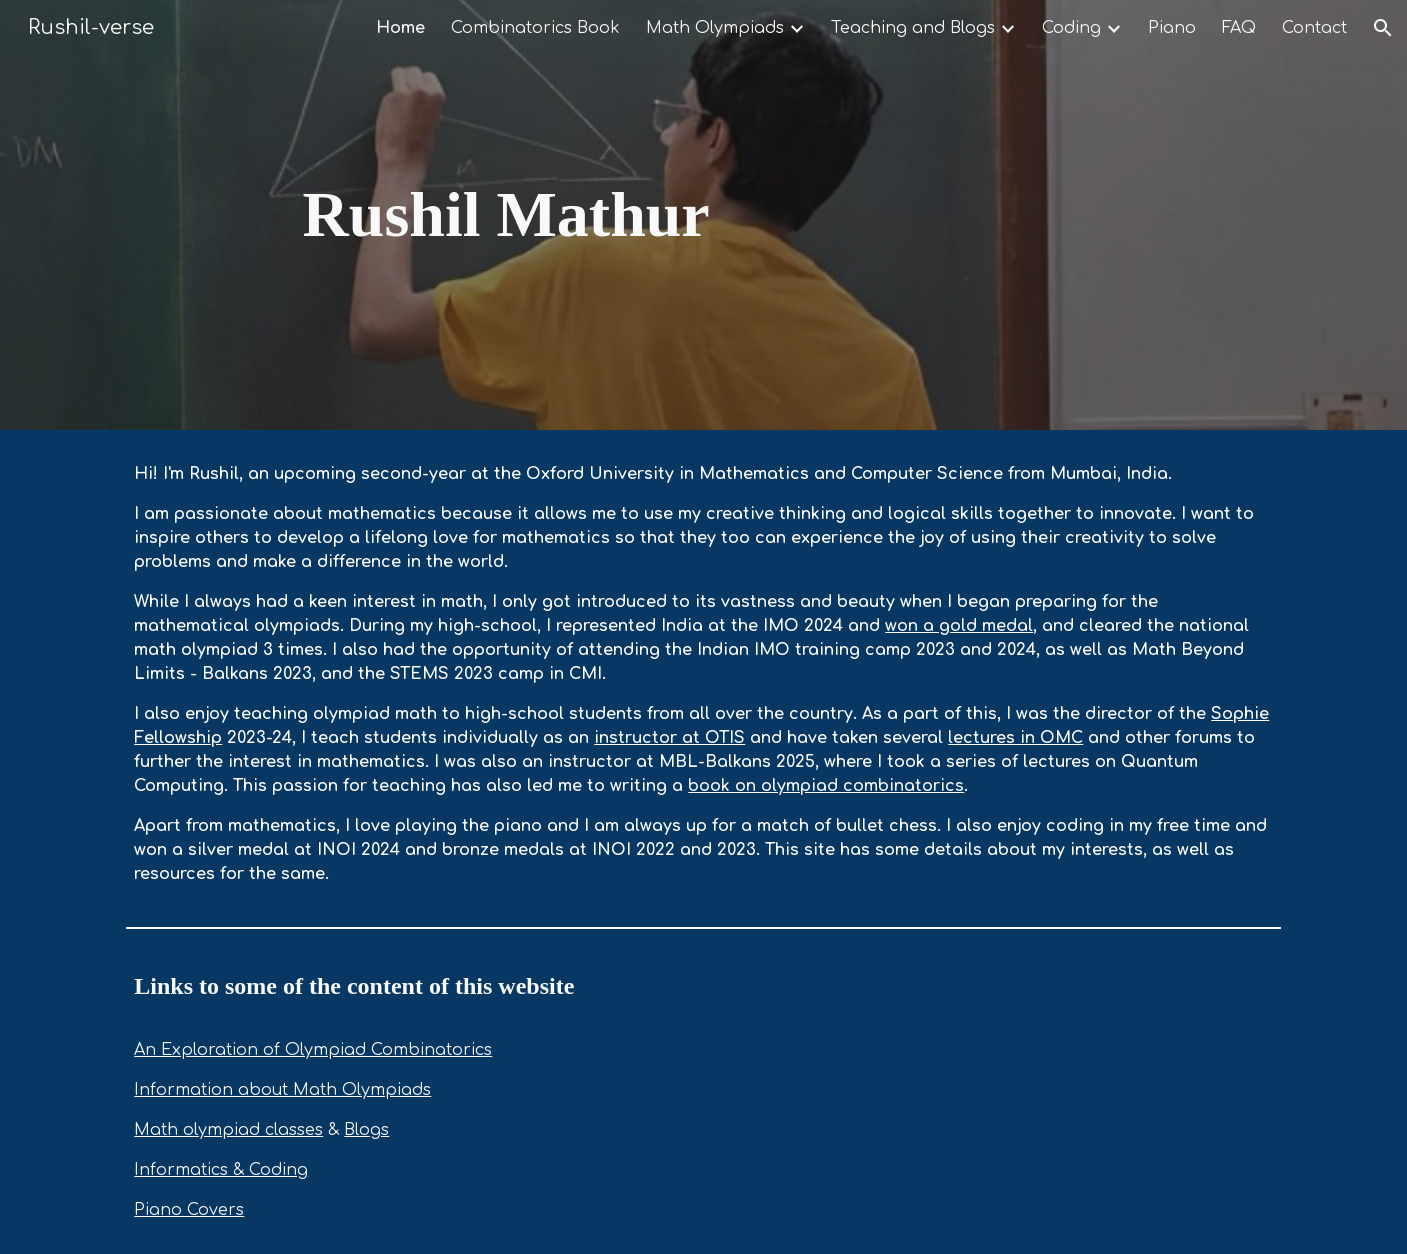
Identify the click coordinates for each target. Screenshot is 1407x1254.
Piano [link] (1172, 28)
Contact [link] (1314, 28)
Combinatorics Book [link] (535, 28)
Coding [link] (1071, 28)
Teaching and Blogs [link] (913, 28)
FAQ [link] (1239, 28)
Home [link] (400, 28)
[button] (1383, 28)
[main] (506, 215)
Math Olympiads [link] (715, 28)
